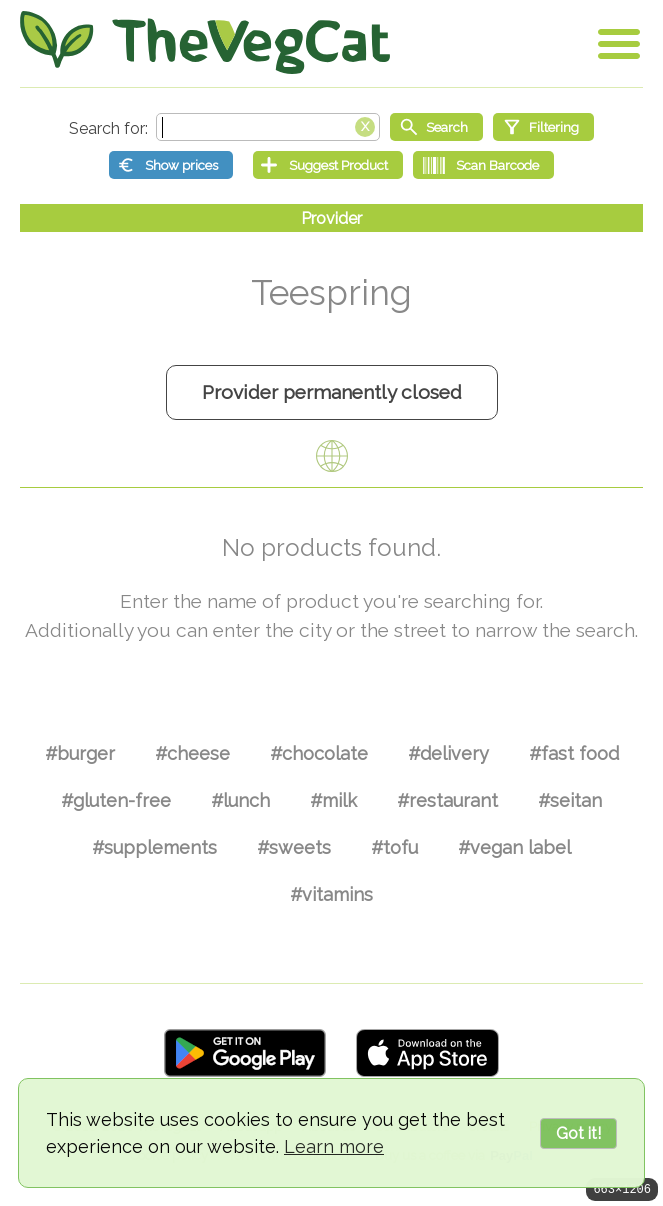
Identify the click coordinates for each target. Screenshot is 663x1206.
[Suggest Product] (328, 165)
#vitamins (331, 894)
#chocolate (319, 753)
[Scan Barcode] (483, 165)
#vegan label (514, 847)
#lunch (240, 800)
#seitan (570, 800)
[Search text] (268, 127)
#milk (333, 800)
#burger (80, 753)
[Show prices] (171, 165)
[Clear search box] (365, 125)
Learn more (334, 1146)
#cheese (192, 753)
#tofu (394, 847)
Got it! (578, 1133)
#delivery (448, 753)
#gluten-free (116, 800)
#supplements (154, 847)
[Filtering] (543, 127)
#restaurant (447, 800)
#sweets (294, 847)
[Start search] (436, 127)
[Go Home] (205, 42)
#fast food (574, 753)
